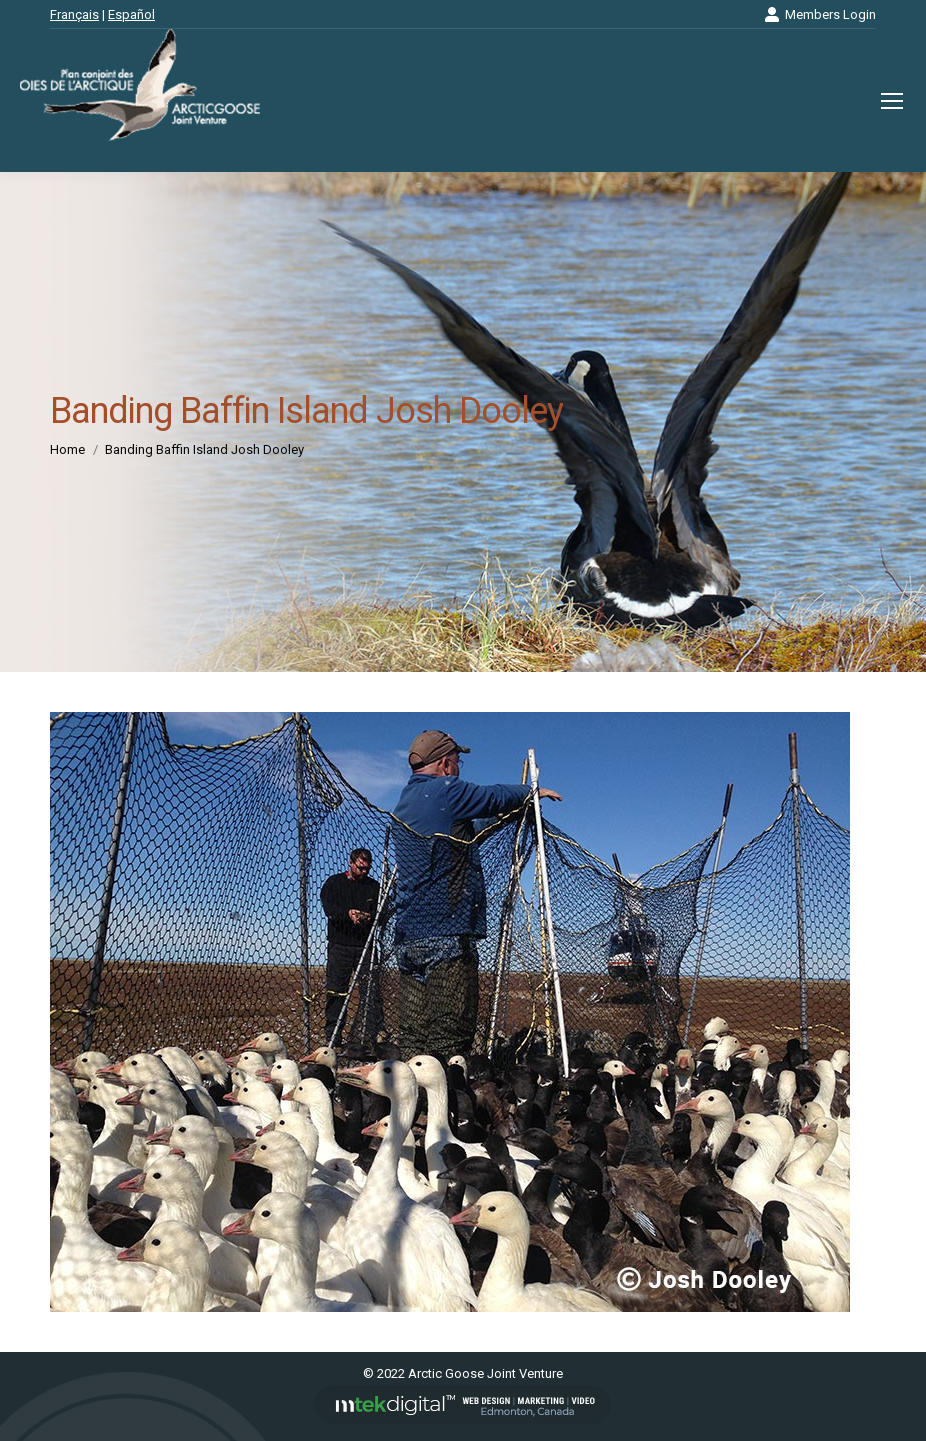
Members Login (820, 14)
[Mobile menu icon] (892, 101)
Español (131, 14)
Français (74, 14)
